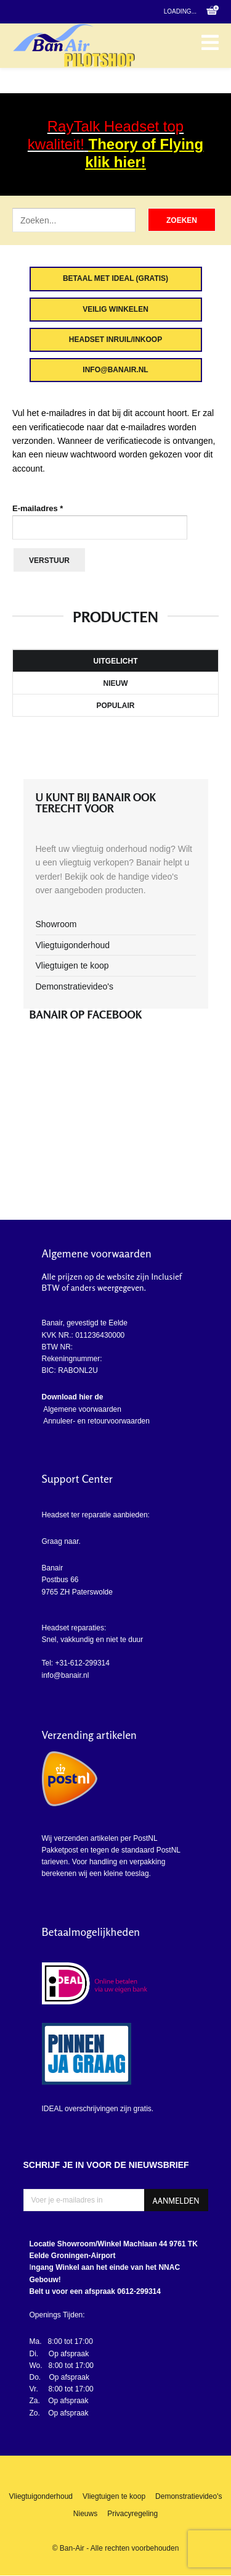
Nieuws (85, 2513)
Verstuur (49, 560)
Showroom (56, 924)
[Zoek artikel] (74, 220)
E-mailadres (37, 508)
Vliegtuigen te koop (72, 965)
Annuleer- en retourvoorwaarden (96, 1421)
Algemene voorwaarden (81, 1409)
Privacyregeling (132, 2513)
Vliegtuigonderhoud (73, 945)
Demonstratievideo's (74, 986)
